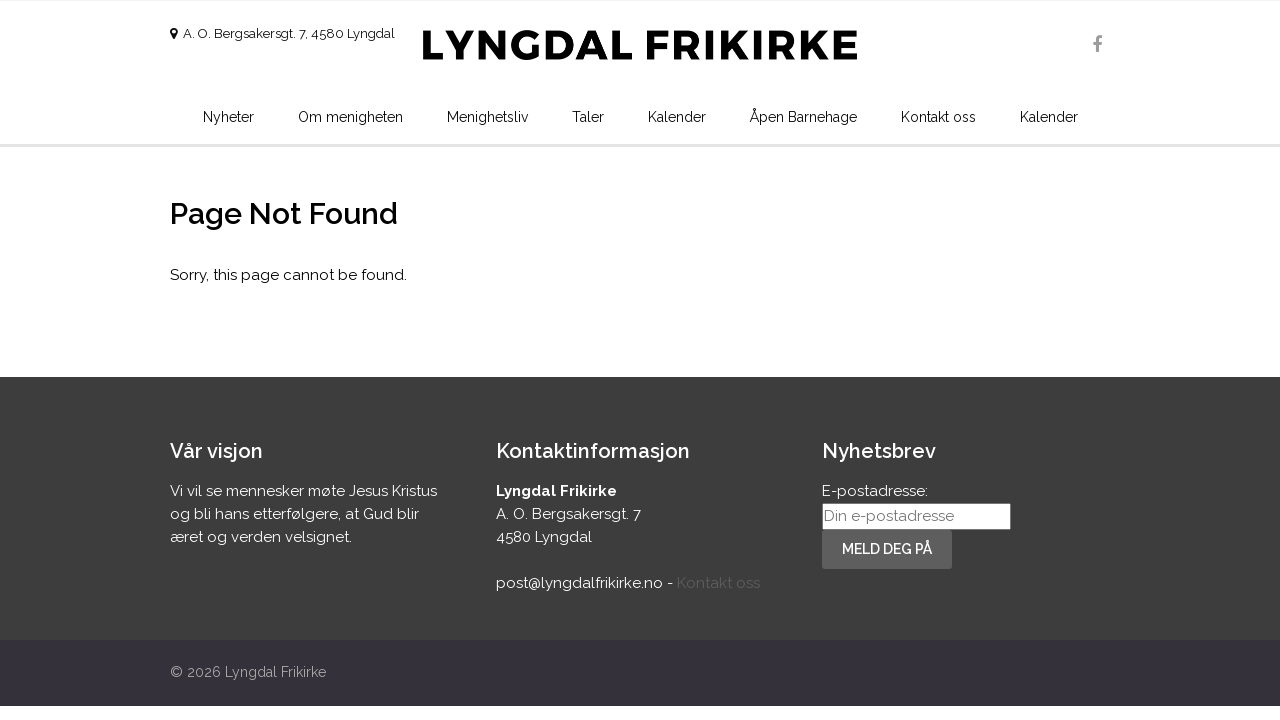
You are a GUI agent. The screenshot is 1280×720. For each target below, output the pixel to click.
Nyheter (228, 117)
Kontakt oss (938, 117)
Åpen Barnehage (803, 117)
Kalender (677, 117)
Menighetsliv (487, 117)
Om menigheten (350, 117)
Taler (588, 117)
